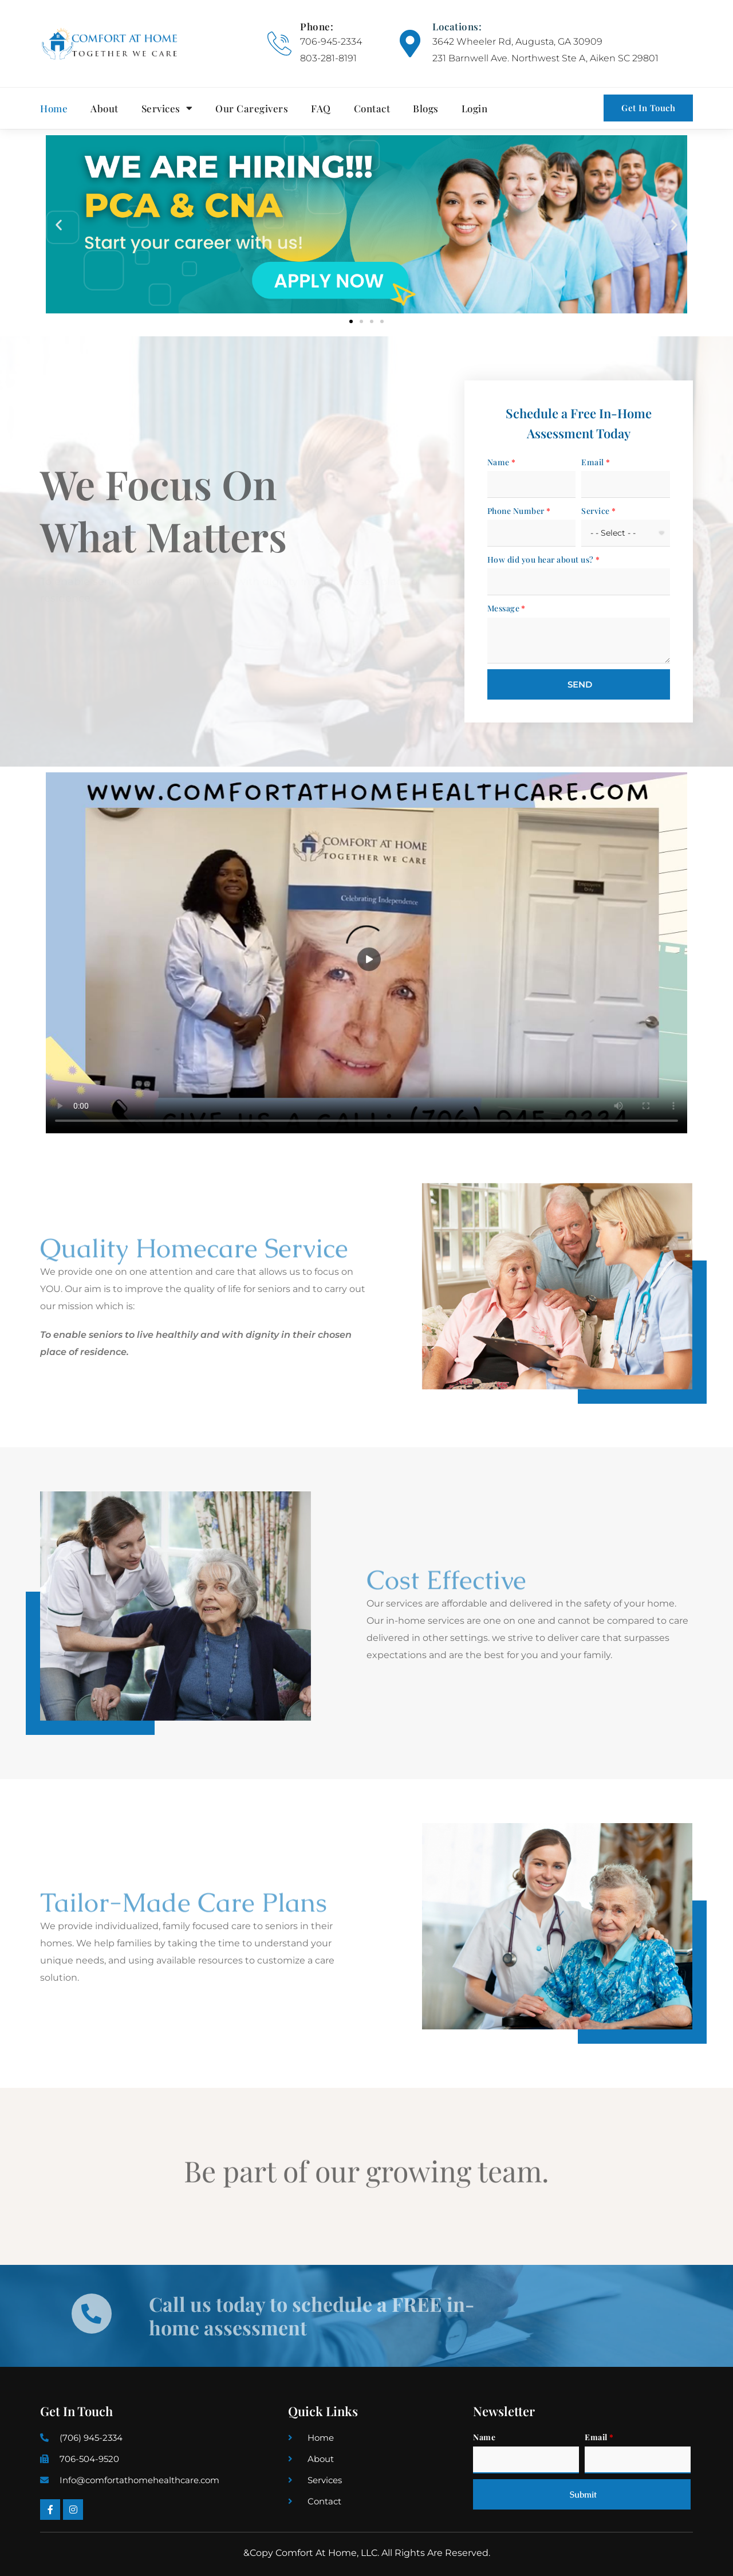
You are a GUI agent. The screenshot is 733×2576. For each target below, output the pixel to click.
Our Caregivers (251, 108)
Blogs (426, 108)
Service (595, 510)
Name (498, 462)
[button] (59, 224)
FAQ (321, 108)
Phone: (316, 26)
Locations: (457, 26)
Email (592, 462)
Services (167, 108)
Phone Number (516, 510)
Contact (372, 108)
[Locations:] (410, 43)
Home (54, 108)
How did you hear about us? (540, 559)
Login (475, 108)
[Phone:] (279, 44)
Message (503, 608)
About (104, 108)
